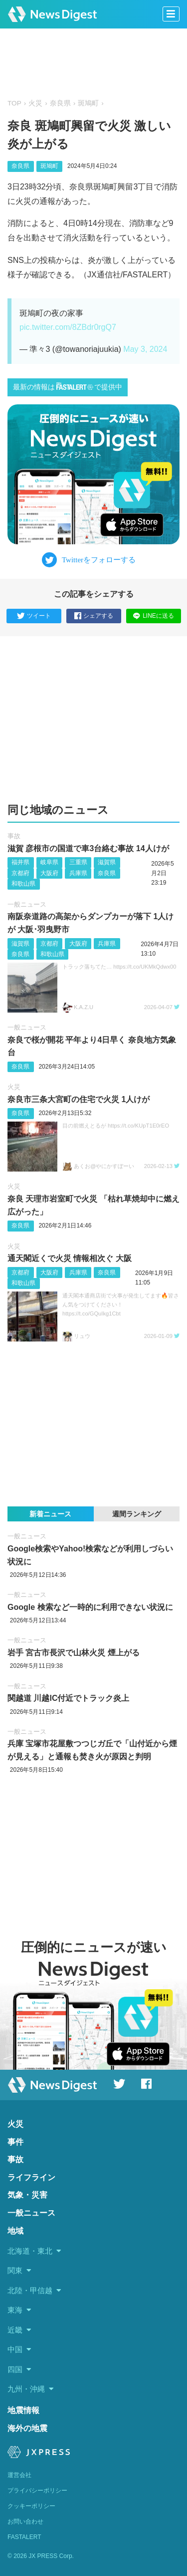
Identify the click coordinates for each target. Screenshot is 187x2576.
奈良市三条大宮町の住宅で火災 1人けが (78, 1099)
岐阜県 (49, 862)
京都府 (20, 873)
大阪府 (49, 873)
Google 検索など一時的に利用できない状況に (90, 1607)
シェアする (93, 616)
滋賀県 (107, 862)
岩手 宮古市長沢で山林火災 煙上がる (73, 1652)
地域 (15, 2231)
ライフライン (31, 2177)
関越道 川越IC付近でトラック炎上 (68, 1698)
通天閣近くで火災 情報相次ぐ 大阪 (69, 1258)
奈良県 (60, 103)
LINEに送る (153, 616)
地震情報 (23, 2410)
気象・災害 (27, 2195)
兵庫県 (78, 873)
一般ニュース (26, 904)
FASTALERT (24, 2537)
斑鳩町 (88, 103)
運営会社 (19, 2475)
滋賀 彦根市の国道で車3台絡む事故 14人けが (88, 848)
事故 (13, 836)
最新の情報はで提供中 (67, 386)
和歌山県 (23, 883)
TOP (14, 103)
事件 (15, 2142)
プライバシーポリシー (37, 2490)
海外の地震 (27, 2428)
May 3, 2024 (145, 349)
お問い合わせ (25, 2521)
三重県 (78, 862)
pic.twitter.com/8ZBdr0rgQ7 (67, 327)
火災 (35, 103)
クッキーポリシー (31, 2506)
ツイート (34, 616)
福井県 (20, 862)
